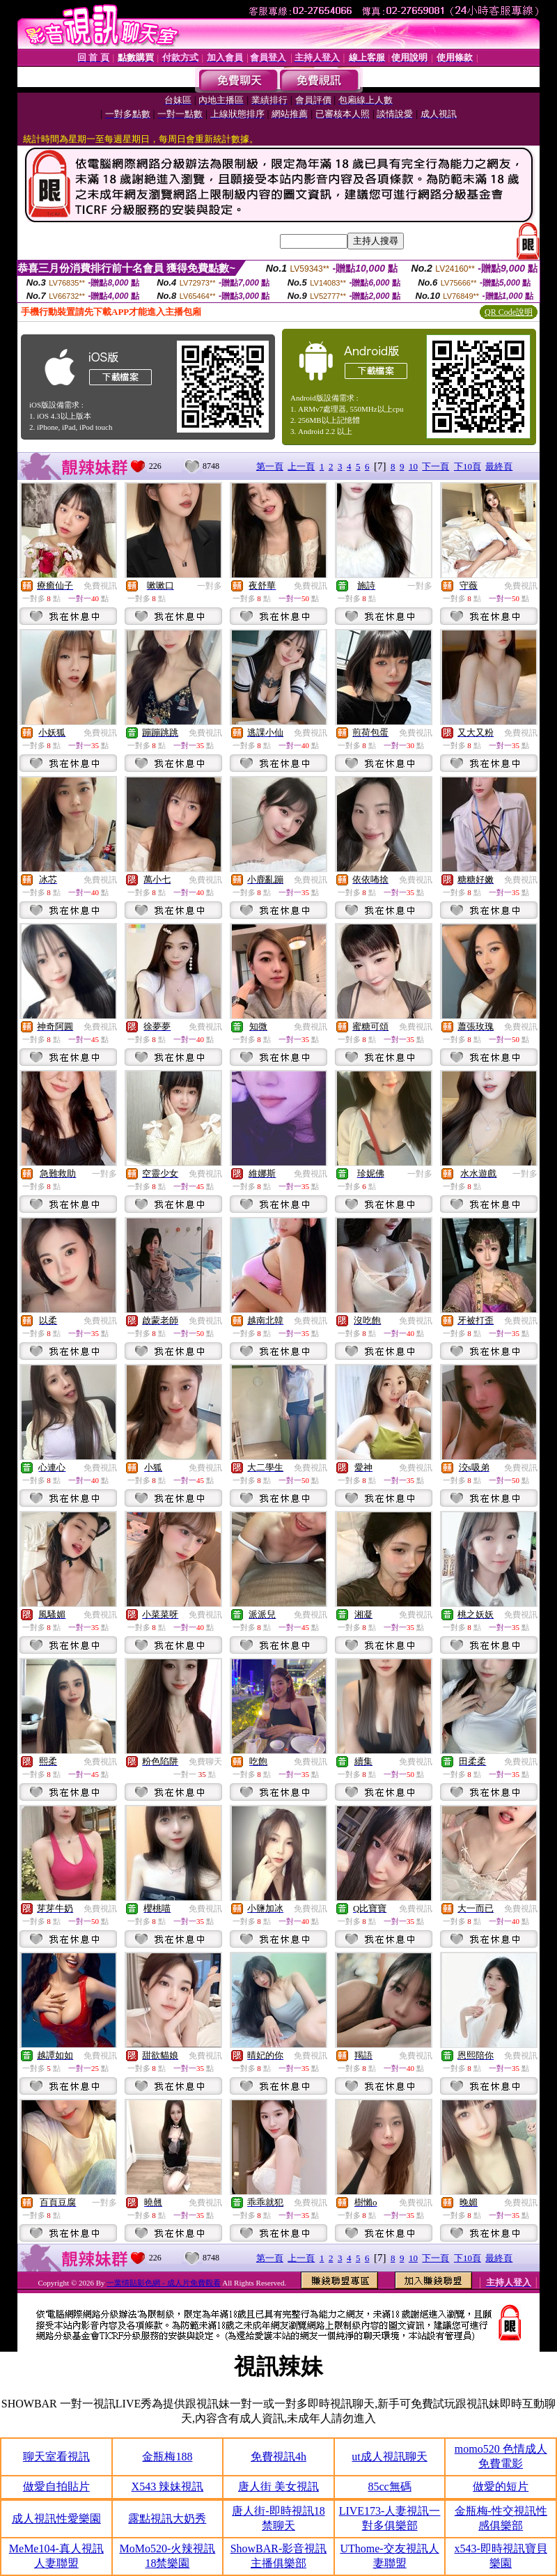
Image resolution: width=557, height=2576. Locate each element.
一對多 (209, 586)
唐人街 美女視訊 (278, 2486)
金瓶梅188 (167, 2456)
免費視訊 (100, 586)
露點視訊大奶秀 (167, 2518)
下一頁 (435, 466)
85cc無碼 (389, 2486)
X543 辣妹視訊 (168, 2486)
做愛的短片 (500, 2486)
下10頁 (467, 466)
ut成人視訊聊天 (389, 2456)
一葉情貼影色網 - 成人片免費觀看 (163, 2283)
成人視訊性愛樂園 (56, 2518)
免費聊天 (205, 1762)
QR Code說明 (509, 312)
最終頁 (498, 466)
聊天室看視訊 (56, 2456)
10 (413, 466)
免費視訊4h (278, 2456)
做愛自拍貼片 (56, 2486)
